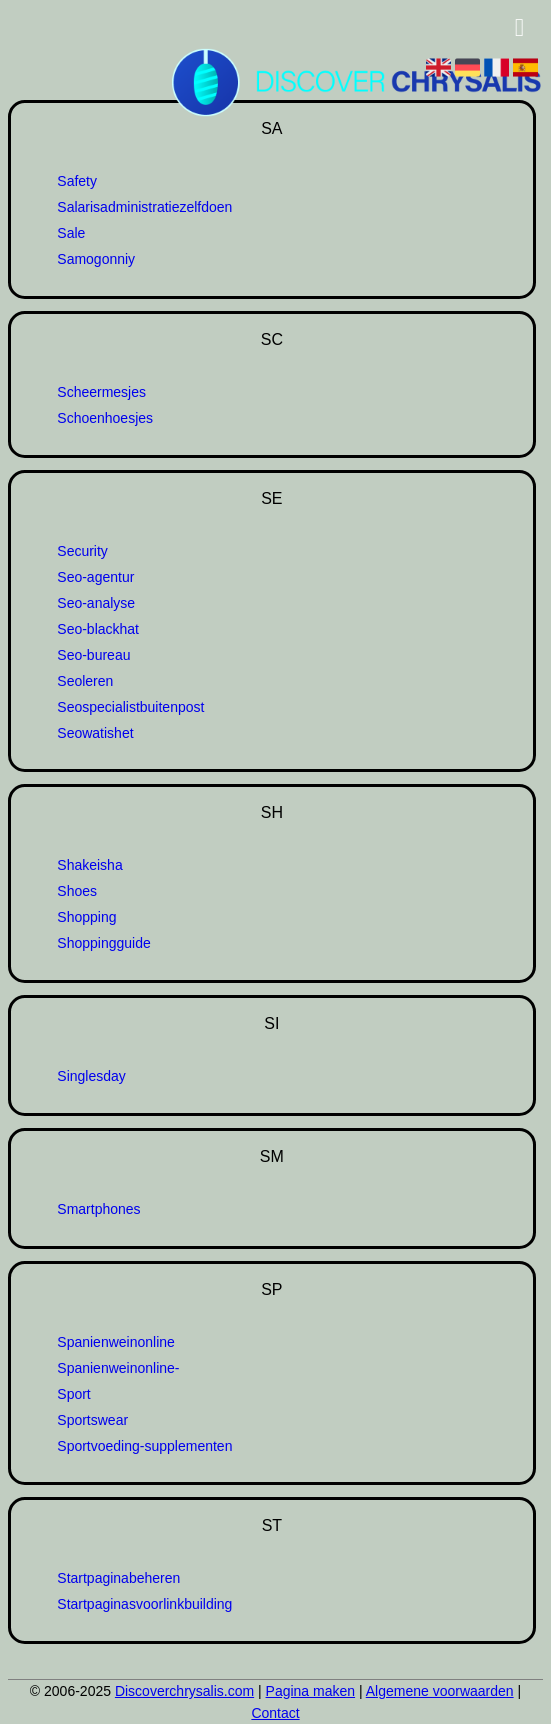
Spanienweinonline (116, 1342)
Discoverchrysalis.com (184, 1691)
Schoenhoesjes (105, 418)
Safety (77, 181)
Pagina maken (311, 1691)
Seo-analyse (96, 603)
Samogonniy (96, 259)
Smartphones (98, 1209)
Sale (71, 233)
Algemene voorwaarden (440, 1691)
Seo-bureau (93, 655)
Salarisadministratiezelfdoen (144, 207)
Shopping (86, 917)
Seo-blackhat (98, 629)
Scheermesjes (101, 392)
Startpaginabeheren (118, 1578)
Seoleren (85, 681)
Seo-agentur (95, 577)
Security (82, 551)
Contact (275, 1713)
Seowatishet (95, 733)
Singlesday (91, 1076)
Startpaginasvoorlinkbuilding (144, 1604)
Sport (73, 1394)
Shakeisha (89, 865)
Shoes (77, 891)
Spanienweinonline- (118, 1368)
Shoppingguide (103, 943)
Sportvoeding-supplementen (144, 1446)
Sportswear (92, 1420)
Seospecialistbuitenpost (130, 707)
